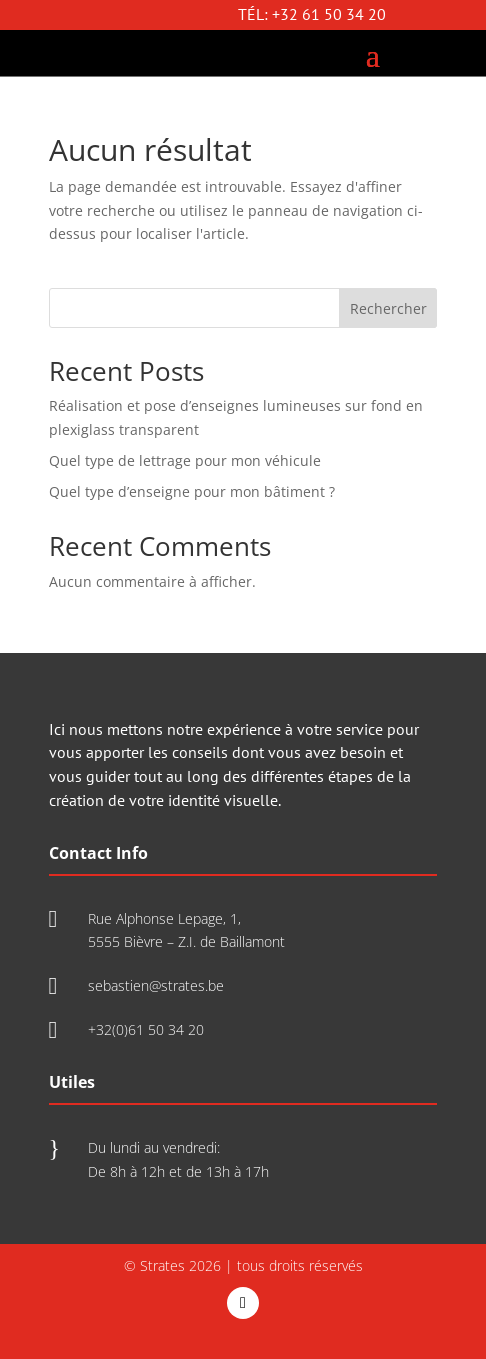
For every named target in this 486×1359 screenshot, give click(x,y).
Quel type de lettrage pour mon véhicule (185, 460)
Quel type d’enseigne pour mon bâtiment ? (192, 491)
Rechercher (388, 308)
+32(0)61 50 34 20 (146, 1029)
